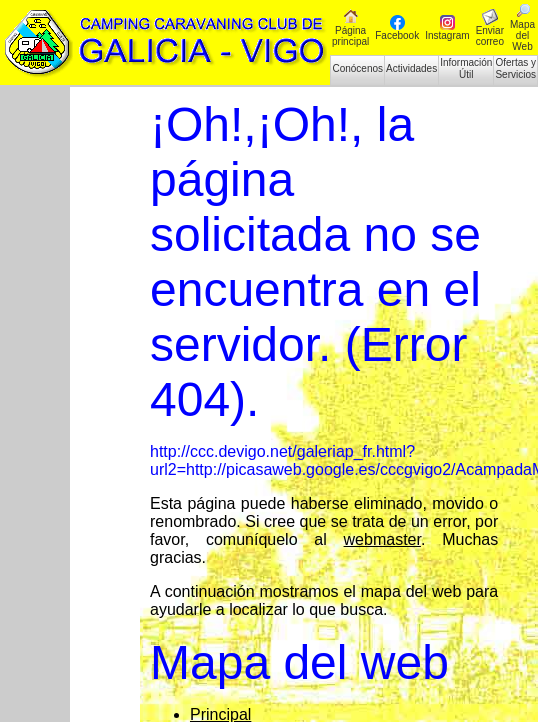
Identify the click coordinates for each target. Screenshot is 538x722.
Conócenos (357, 68)
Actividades (411, 68)
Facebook (397, 28)
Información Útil (466, 68)
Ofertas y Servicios (515, 68)
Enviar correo (490, 28)
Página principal (350, 28)
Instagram (447, 28)
